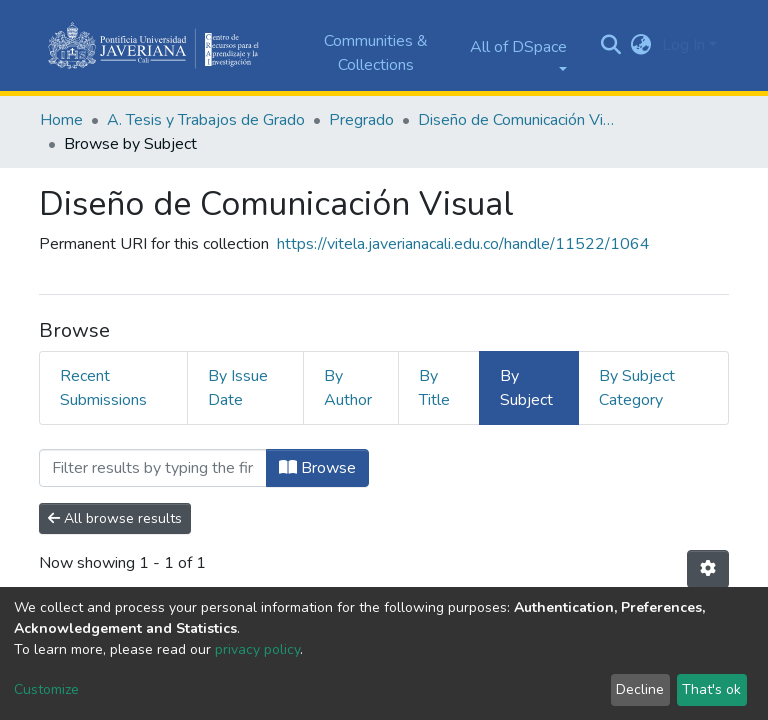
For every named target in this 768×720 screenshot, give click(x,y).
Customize (46, 689)
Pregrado (361, 120)
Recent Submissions (103, 388)
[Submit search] (611, 46)
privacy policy (257, 649)
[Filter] (153, 468)
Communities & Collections (376, 53)
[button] (641, 45)
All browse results (115, 518)
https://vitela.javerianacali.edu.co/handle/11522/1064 (463, 244)
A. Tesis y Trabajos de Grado (206, 120)
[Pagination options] (708, 569)
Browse (317, 468)
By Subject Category (637, 388)
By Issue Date (238, 388)
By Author (348, 388)
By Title (434, 388)
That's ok (711, 689)
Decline (640, 689)
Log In (683, 45)
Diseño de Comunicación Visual (518, 120)
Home (61, 120)
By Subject (526, 388)
